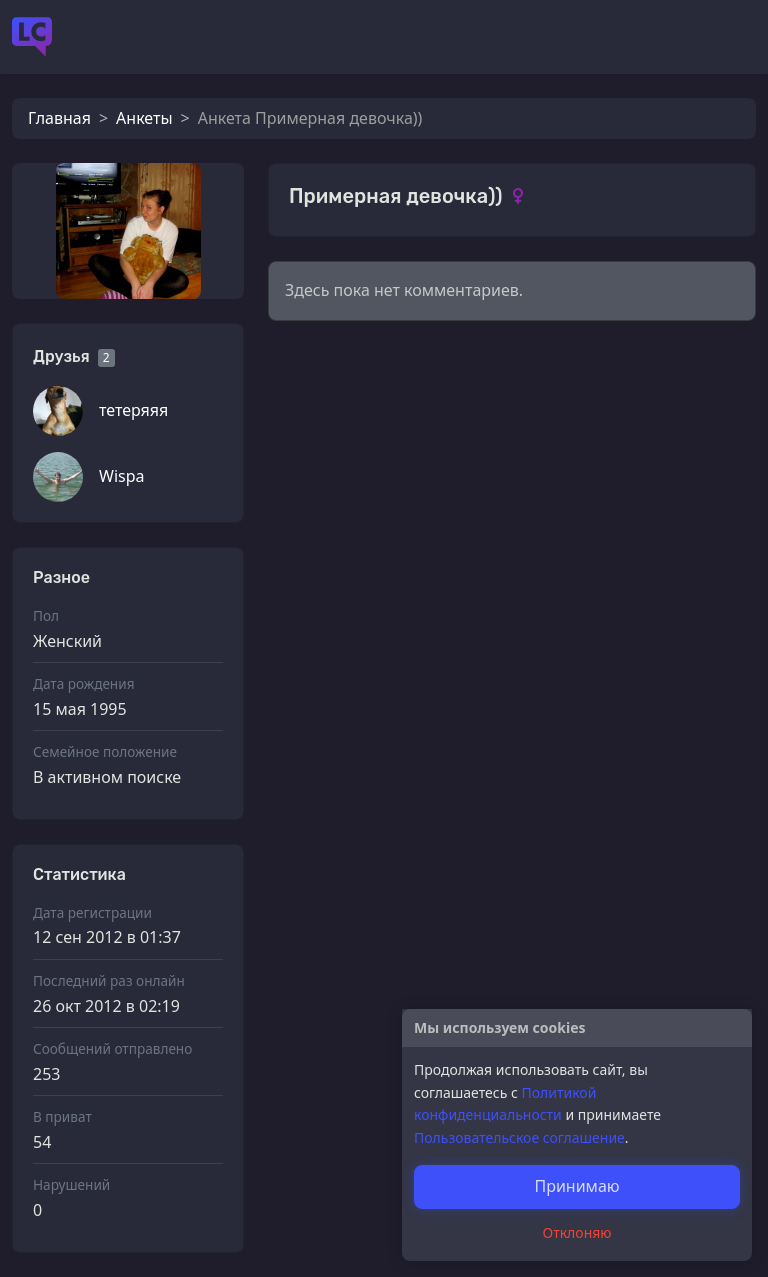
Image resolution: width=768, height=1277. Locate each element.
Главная (59, 118)
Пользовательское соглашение (519, 1137)
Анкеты (144, 118)
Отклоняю (577, 1232)
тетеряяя (133, 410)
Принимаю (576, 1186)
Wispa (122, 476)
